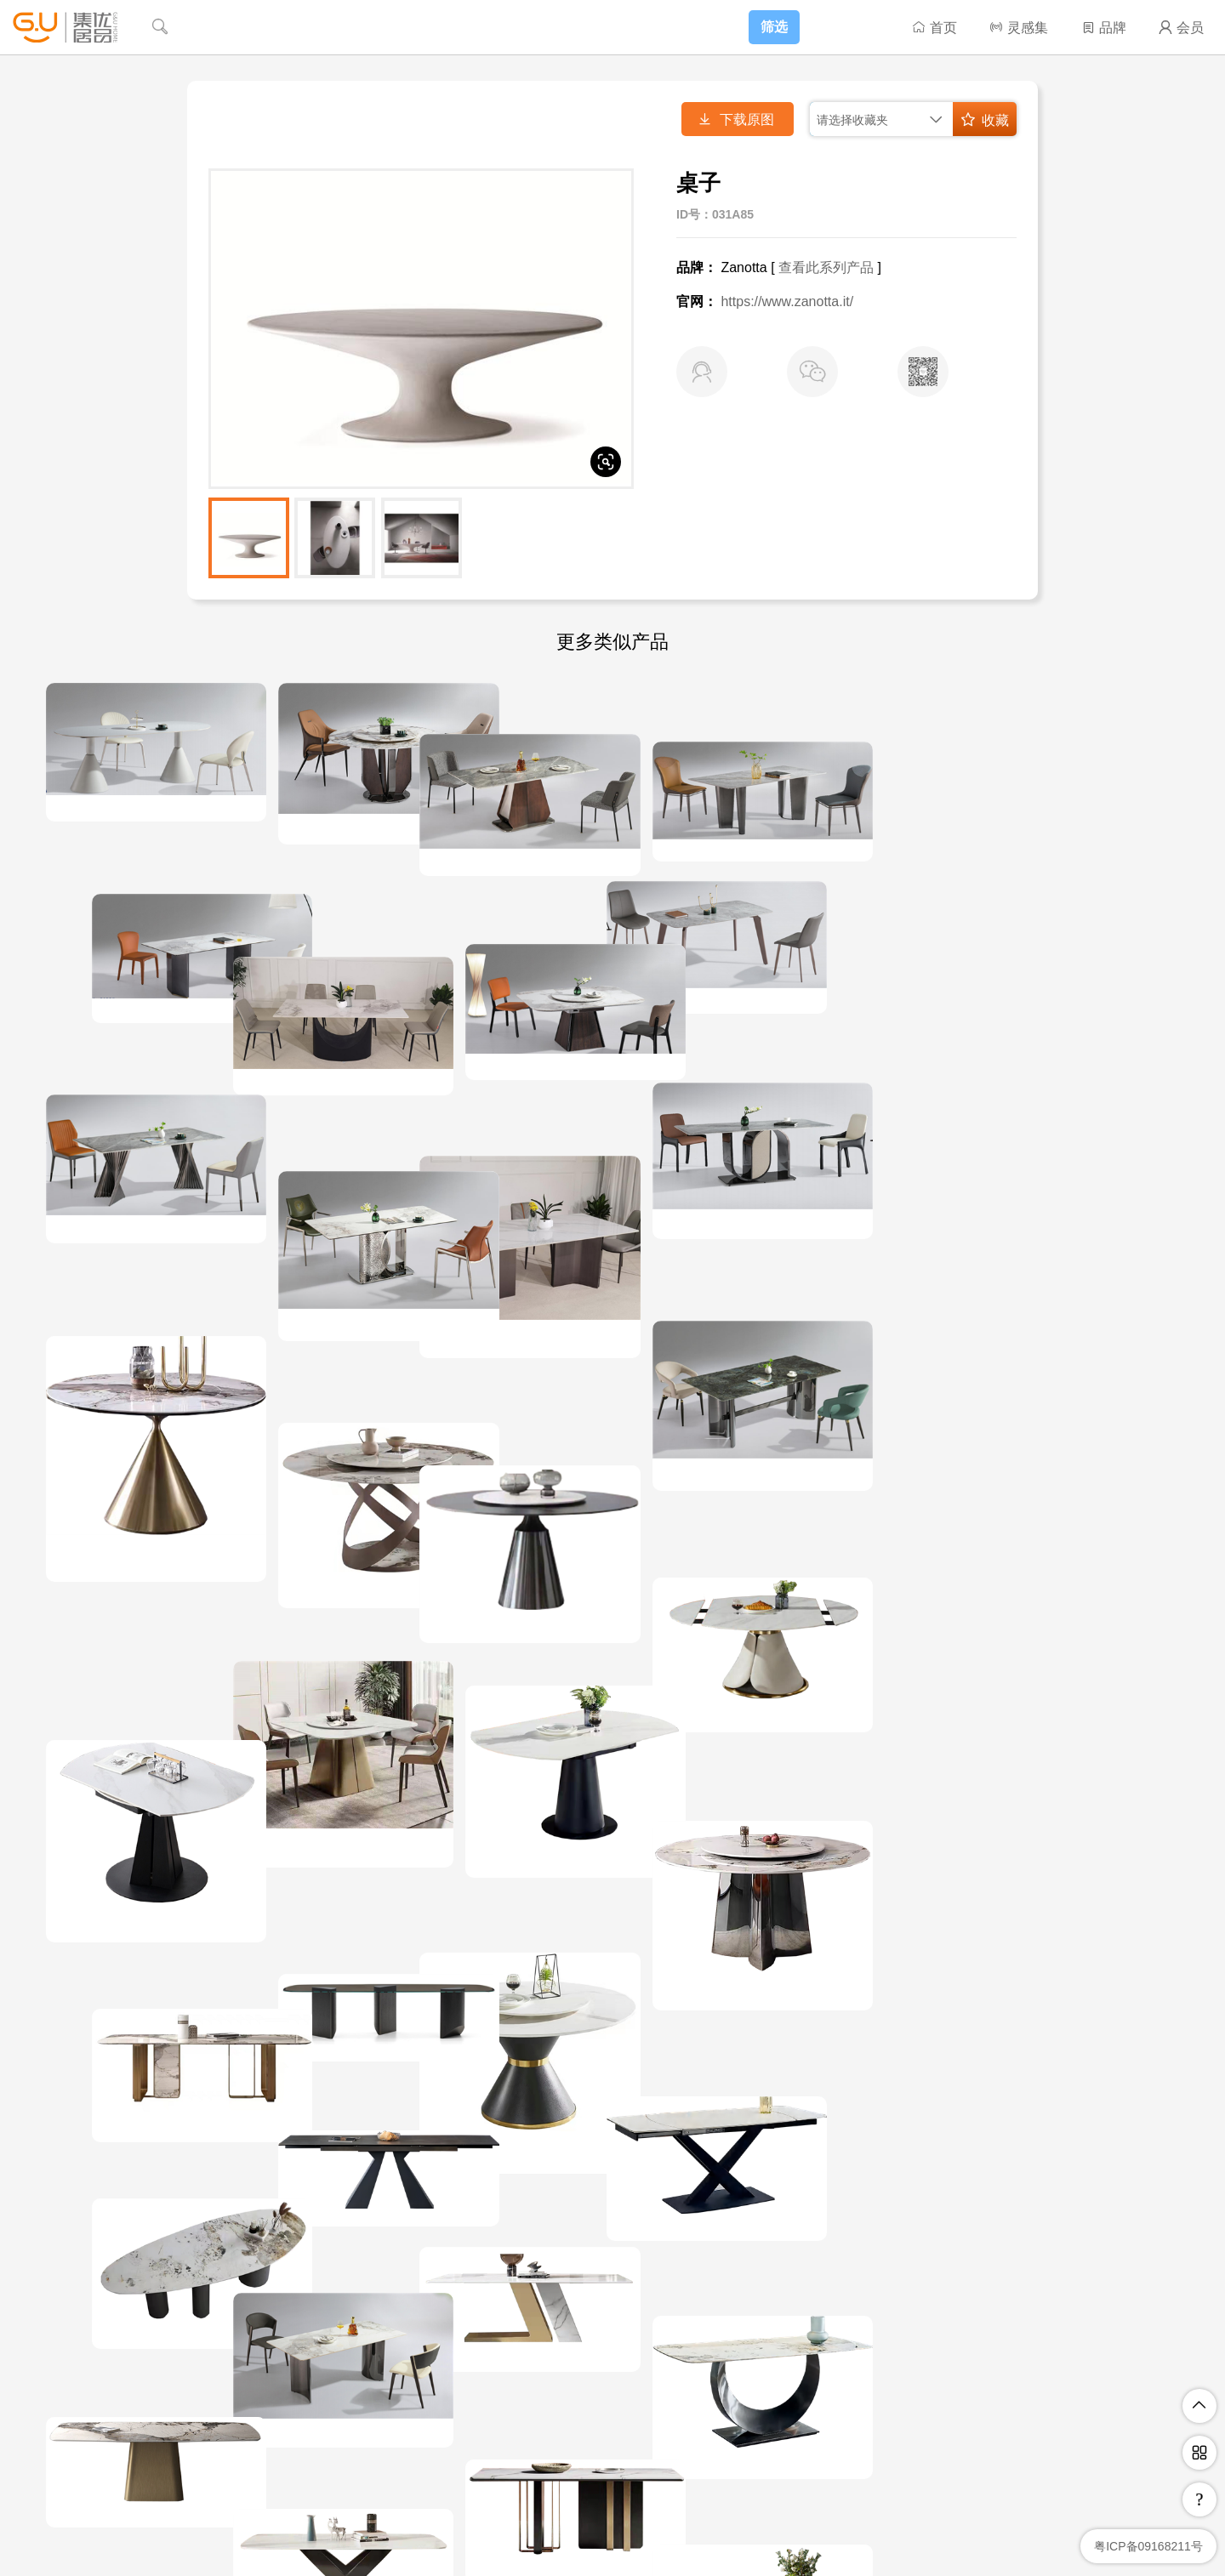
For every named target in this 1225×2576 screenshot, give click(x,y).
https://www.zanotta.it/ (787, 301)
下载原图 (736, 119)
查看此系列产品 (826, 267)
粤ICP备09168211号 (1148, 2546)
